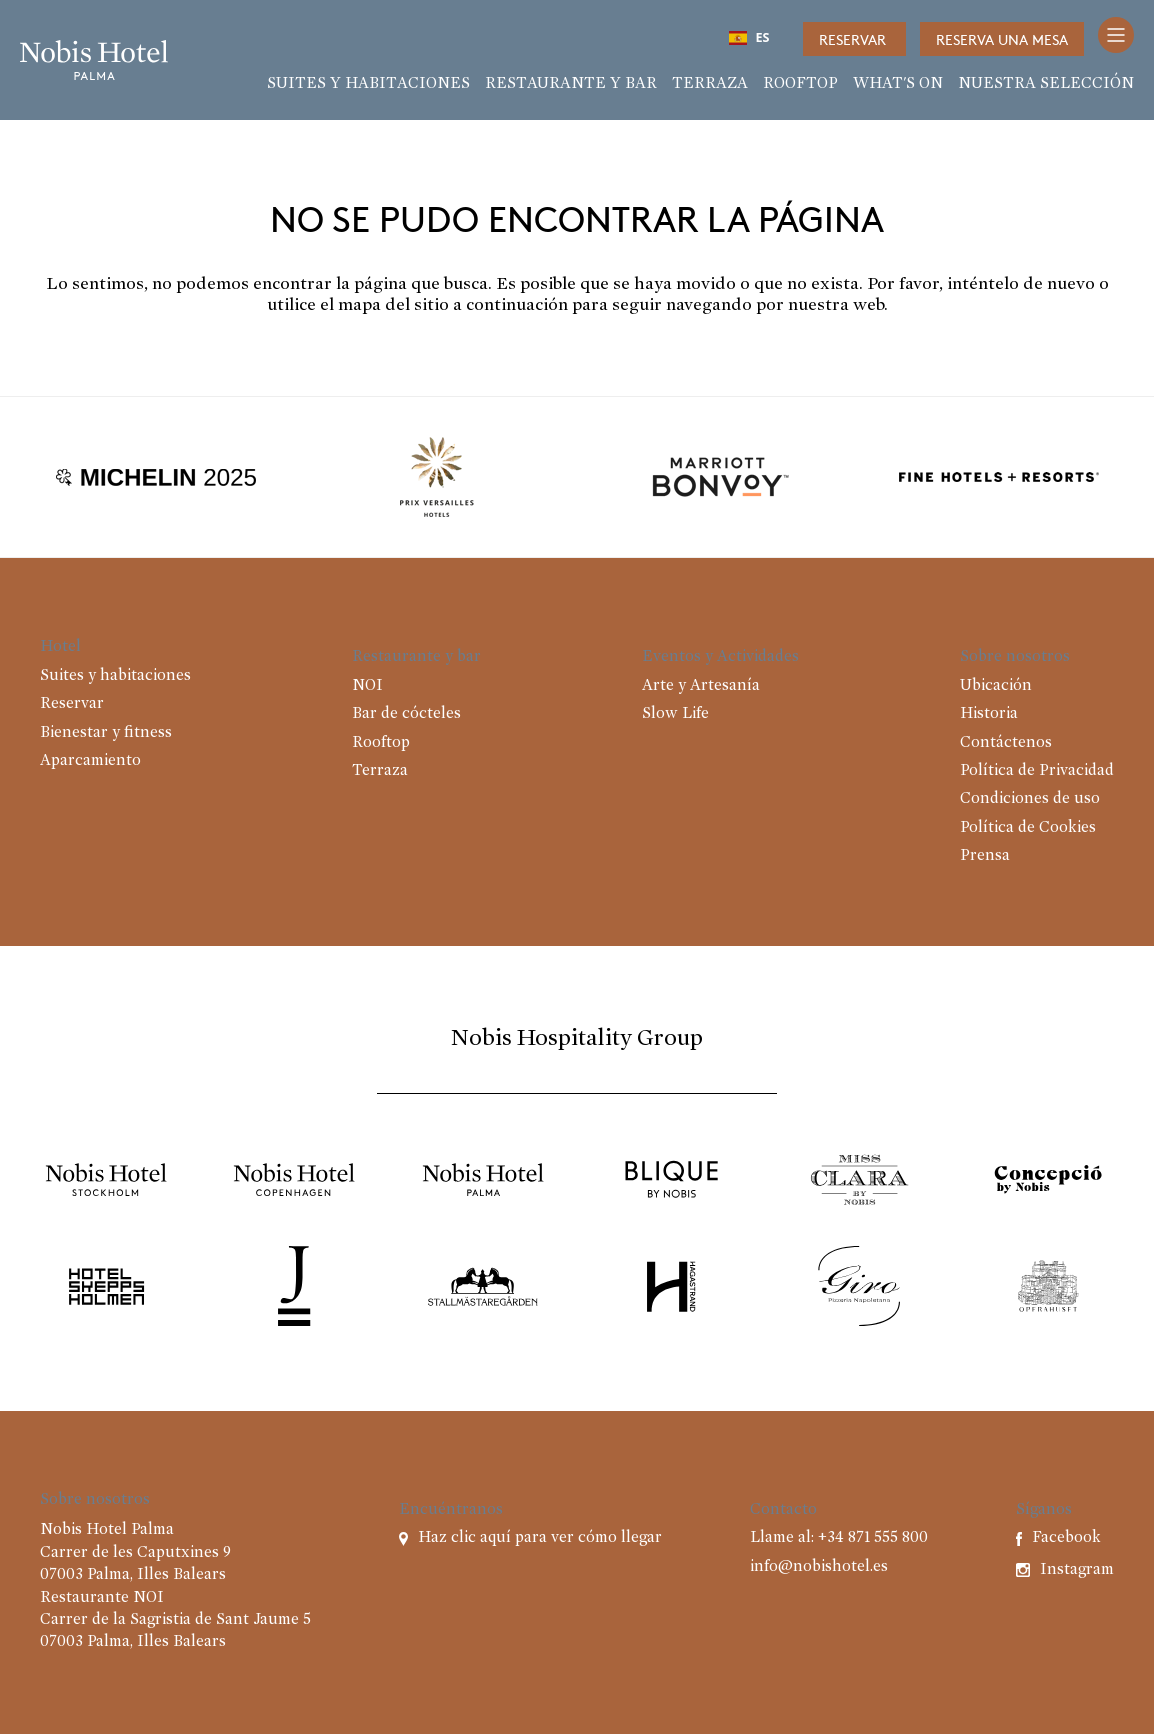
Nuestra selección (1046, 84)
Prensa (985, 856)
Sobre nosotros (1015, 657)
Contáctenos (1006, 743)
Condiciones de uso (1030, 799)
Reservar (854, 39)
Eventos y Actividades (720, 657)
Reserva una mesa (1002, 39)
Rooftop (800, 84)
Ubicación (996, 686)
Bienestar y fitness (106, 733)
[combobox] (749, 38)
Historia (989, 714)
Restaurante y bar (571, 84)
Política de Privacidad (1037, 771)
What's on (898, 84)
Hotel (60, 647)
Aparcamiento (90, 761)
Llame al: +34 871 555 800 (839, 1538)
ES (749, 38)
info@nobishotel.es (819, 1567)
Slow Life (675, 714)
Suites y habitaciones (368, 84)
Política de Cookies (1028, 828)
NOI (367, 686)
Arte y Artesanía (701, 686)
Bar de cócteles (406, 714)
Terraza (710, 84)
